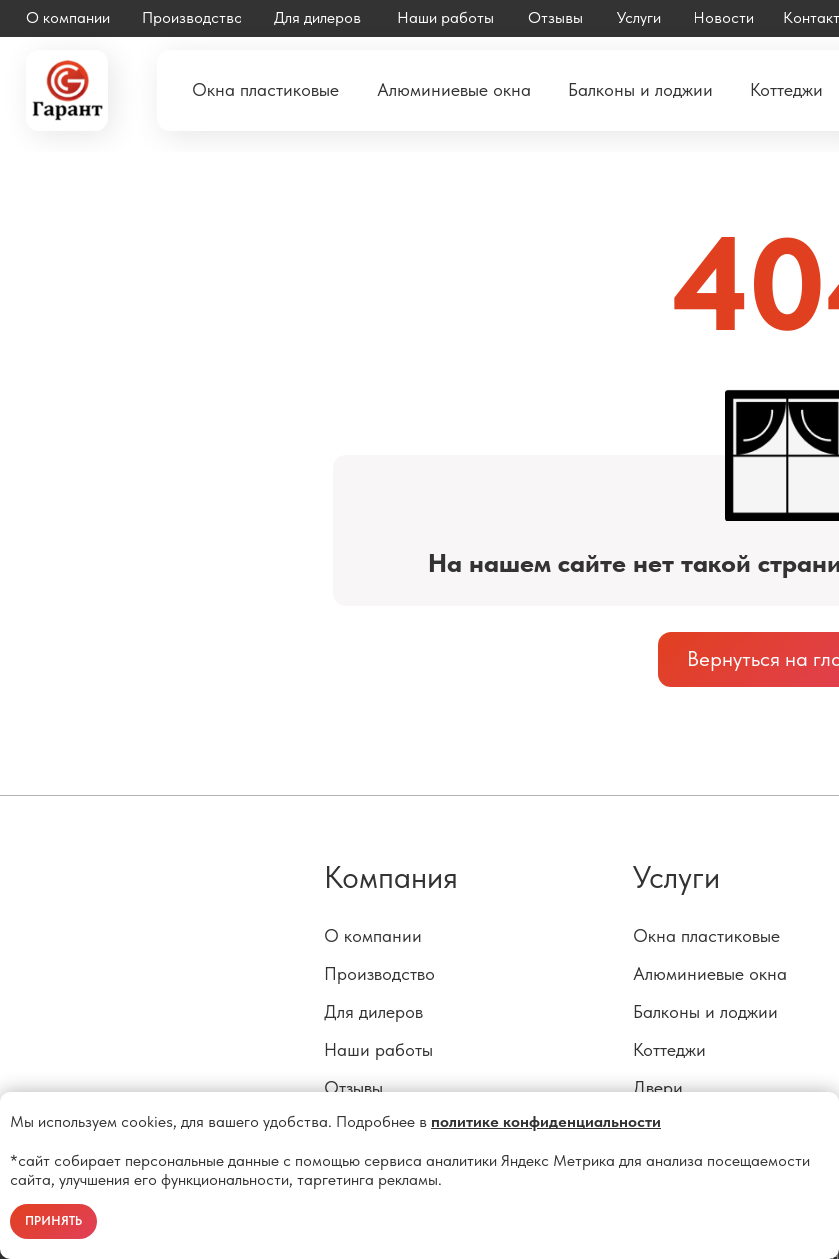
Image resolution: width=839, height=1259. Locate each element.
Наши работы (378, 1050)
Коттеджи (669, 1050)
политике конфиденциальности (546, 1121)
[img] (66, 90)
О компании (373, 936)
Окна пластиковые (706, 936)
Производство (379, 974)
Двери (658, 1088)
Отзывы (353, 1088)
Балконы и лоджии (705, 1012)
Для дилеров (373, 1012)
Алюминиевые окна (710, 974)
